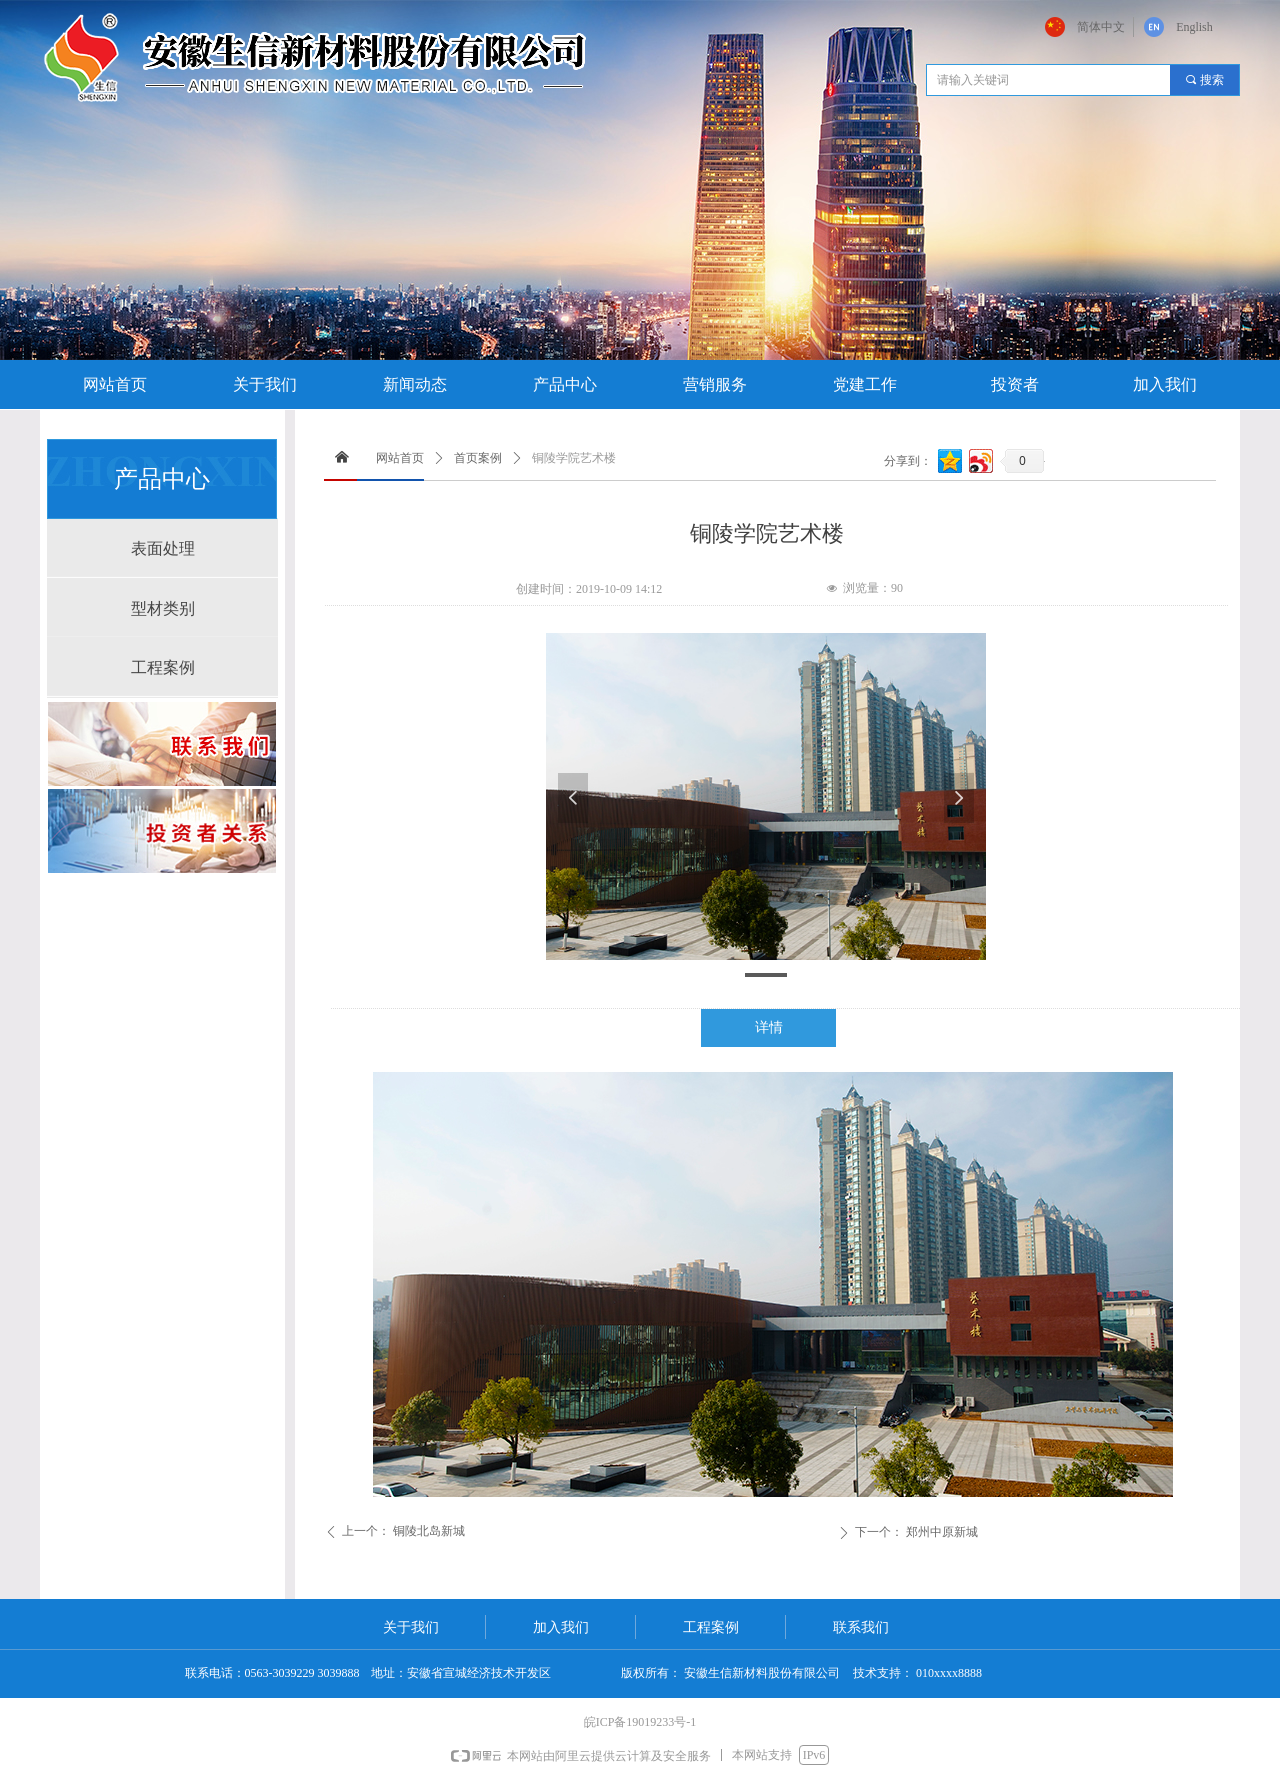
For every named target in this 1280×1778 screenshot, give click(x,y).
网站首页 (400, 458)
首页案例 (478, 458)
